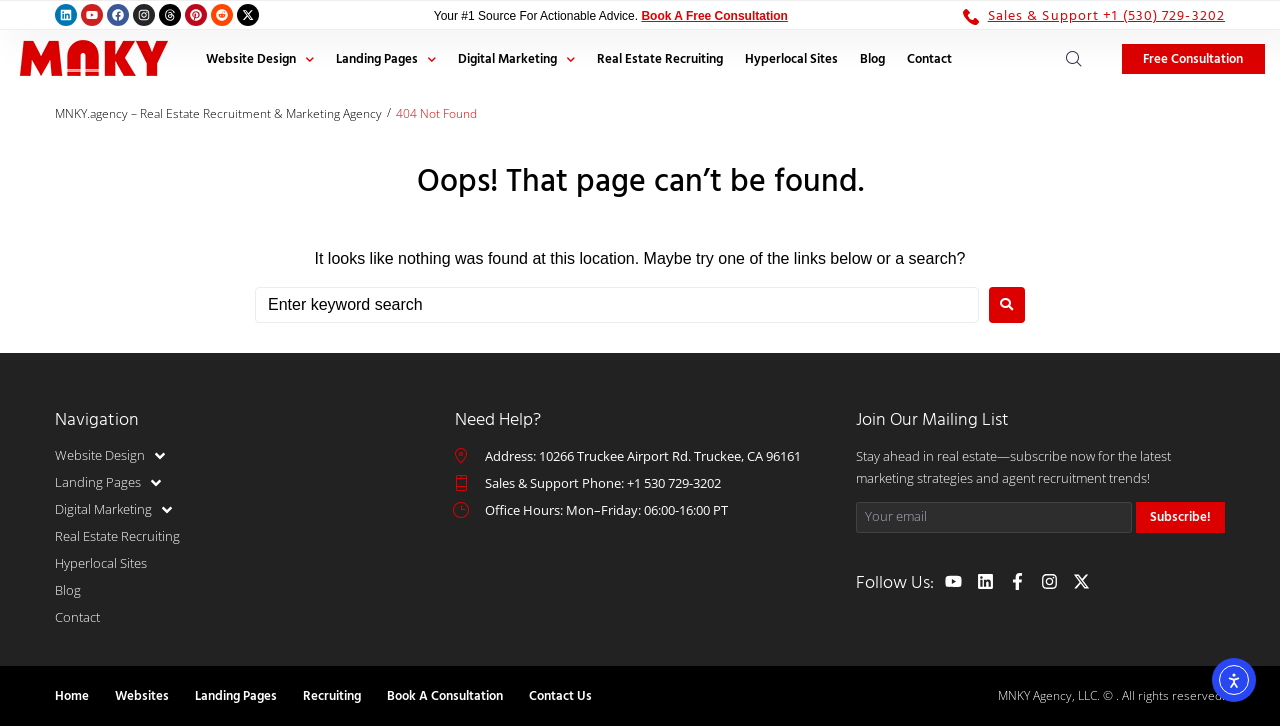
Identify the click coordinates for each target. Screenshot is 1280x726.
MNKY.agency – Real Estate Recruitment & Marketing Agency (218, 113)
